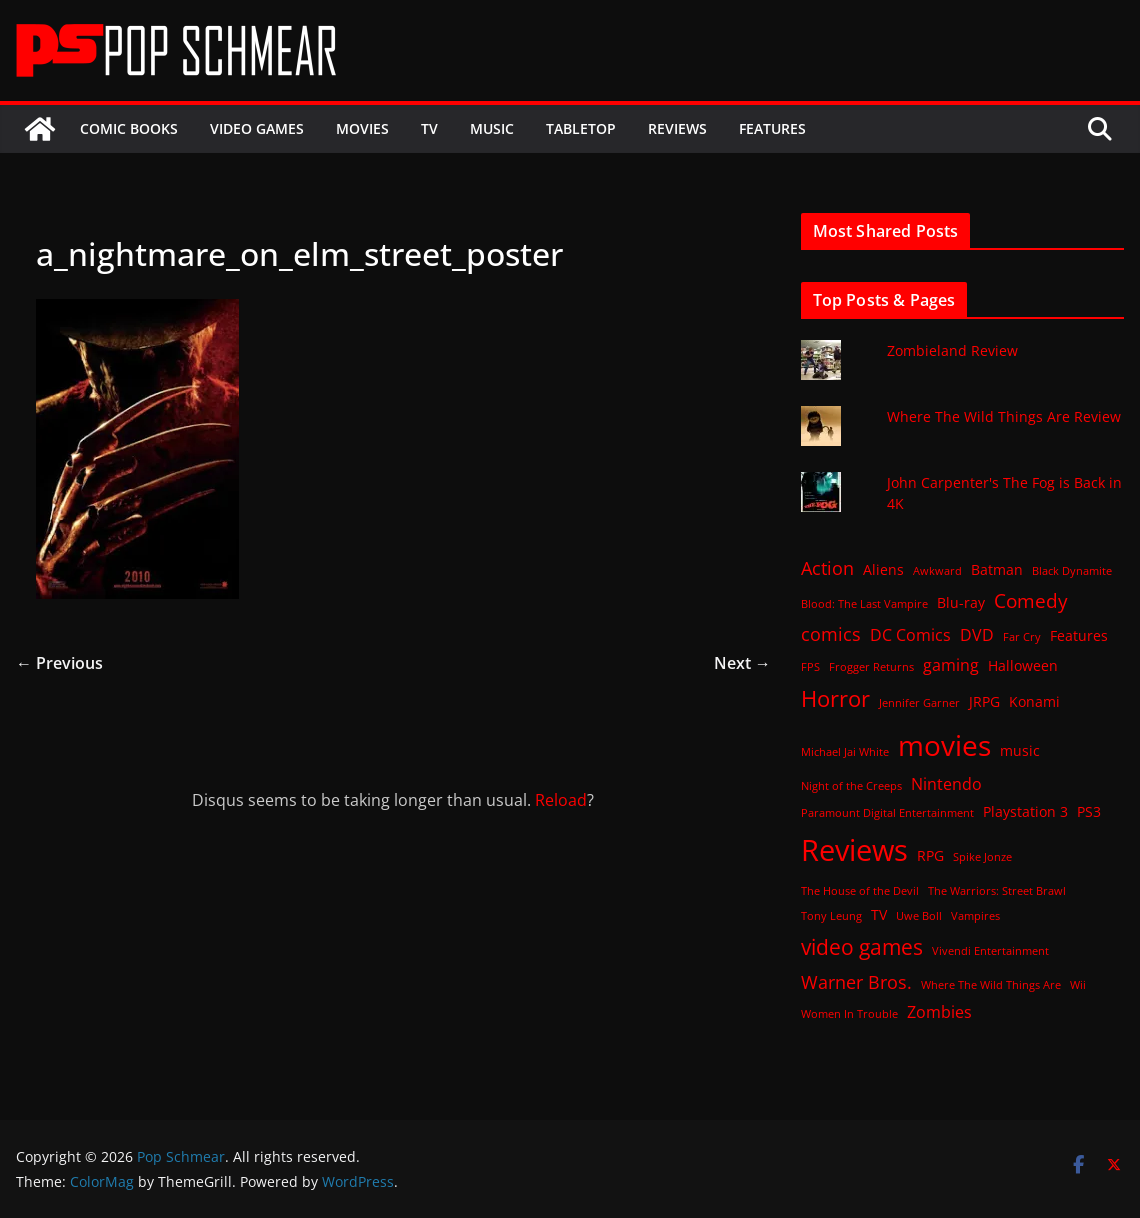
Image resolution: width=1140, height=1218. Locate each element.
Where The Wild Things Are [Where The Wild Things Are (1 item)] (991, 985)
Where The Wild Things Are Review (1004, 416)
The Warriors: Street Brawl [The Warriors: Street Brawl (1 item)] (997, 891)
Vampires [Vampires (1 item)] (975, 916)
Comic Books (129, 128)
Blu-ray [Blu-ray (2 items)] (961, 602)
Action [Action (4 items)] (827, 568)
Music (492, 128)
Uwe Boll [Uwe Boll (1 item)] (919, 916)
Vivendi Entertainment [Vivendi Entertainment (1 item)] (990, 951)
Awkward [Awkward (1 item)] (937, 571)
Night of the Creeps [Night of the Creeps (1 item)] (851, 786)
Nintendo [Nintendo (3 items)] (946, 784)
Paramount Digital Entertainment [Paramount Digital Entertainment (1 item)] (887, 813)
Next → (742, 663)
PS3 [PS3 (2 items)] (1089, 811)
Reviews (677, 128)
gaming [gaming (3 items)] (951, 665)
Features (772, 128)
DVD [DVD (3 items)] (977, 635)
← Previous (59, 663)
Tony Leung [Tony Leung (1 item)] (831, 916)
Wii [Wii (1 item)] (1078, 985)
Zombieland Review (952, 350)
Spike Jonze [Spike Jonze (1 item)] (982, 857)
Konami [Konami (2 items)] (1034, 701)
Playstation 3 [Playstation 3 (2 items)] (1025, 811)
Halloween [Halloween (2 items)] (1023, 665)
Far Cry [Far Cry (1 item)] (1022, 637)
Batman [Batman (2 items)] (997, 569)
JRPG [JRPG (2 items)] (984, 701)
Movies (362, 128)
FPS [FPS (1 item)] (810, 667)
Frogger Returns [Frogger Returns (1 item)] (871, 667)
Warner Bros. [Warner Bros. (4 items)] (856, 982)
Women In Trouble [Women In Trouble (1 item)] (849, 1014)
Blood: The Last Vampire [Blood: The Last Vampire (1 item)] (864, 604)
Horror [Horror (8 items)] (835, 698)
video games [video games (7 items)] (862, 946)
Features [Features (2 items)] (1079, 635)
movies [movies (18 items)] (944, 745)
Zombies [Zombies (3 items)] (939, 1012)
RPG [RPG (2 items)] (930, 855)
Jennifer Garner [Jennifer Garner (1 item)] (919, 703)
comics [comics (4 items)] (831, 634)
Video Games (257, 128)
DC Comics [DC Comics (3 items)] (910, 635)
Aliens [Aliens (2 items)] (883, 569)
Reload (561, 800)
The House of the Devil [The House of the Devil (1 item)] (860, 891)
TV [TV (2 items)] (879, 914)
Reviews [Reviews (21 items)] (854, 850)
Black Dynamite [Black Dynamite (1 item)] (1072, 571)
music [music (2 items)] (1020, 750)
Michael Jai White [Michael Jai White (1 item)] (845, 752)
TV (429, 128)
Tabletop (581, 128)
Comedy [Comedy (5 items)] (1031, 600)
